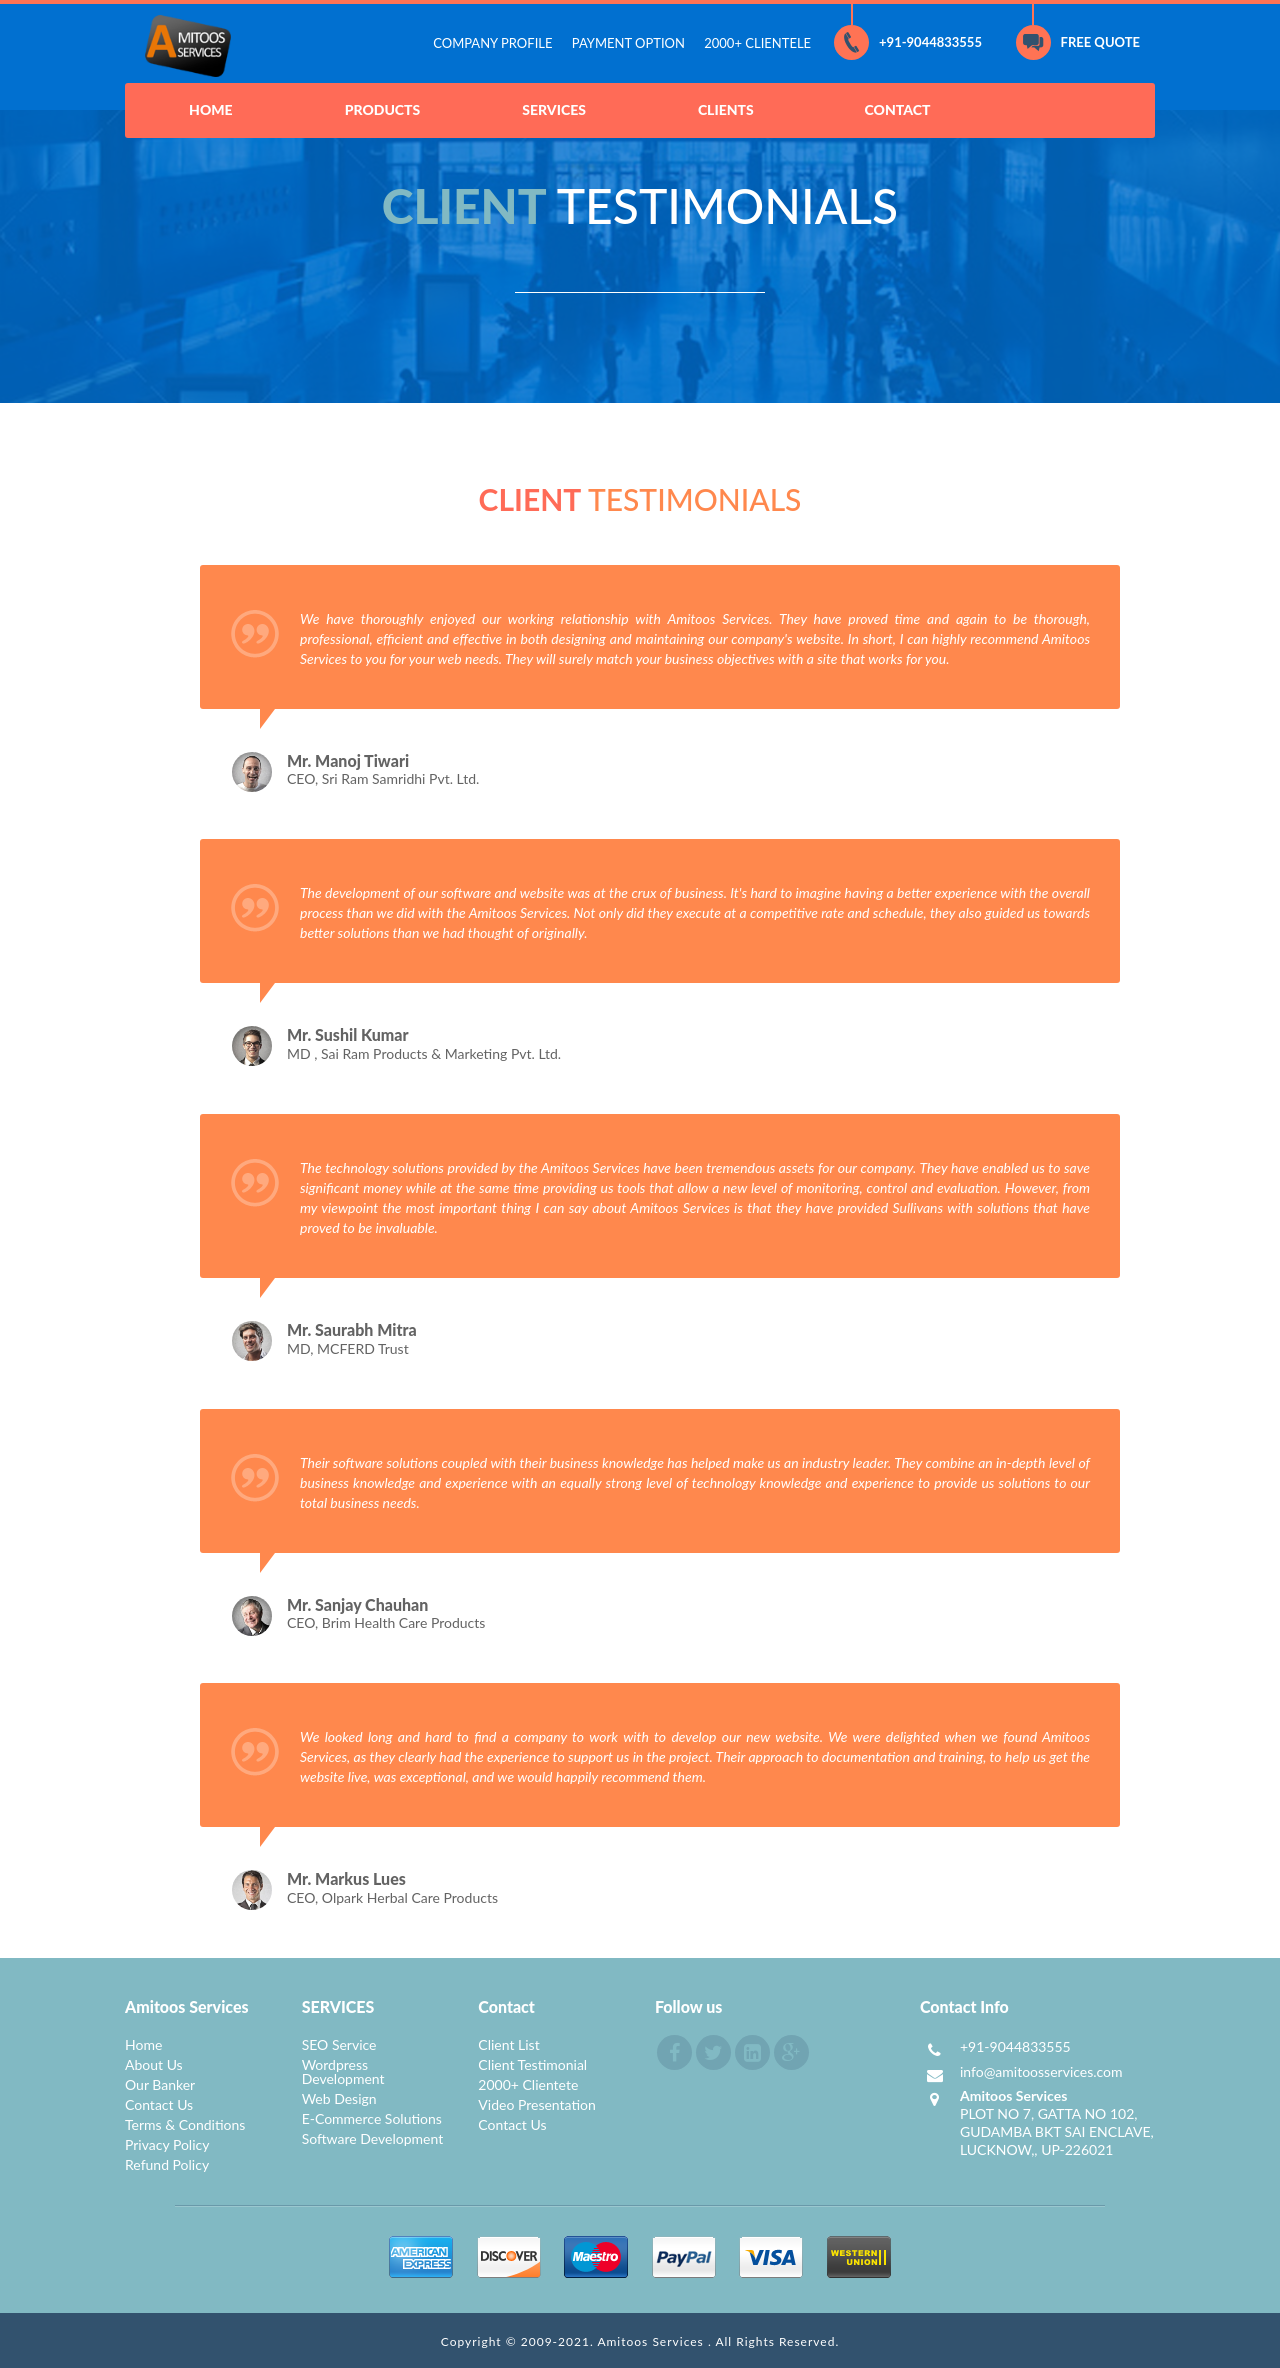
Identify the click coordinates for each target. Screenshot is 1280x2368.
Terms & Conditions (185, 2124)
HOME (211, 109)
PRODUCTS (383, 109)
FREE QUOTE (1078, 42)
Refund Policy (167, 2164)
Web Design (339, 2098)
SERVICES (554, 109)
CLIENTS (726, 109)
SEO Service (339, 2044)
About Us (154, 2064)
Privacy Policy (167, 2144)
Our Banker (160, 2084)
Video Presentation (537, 2104)
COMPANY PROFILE (492, 43)
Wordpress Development (343, 2071)
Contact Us (159, 2104)
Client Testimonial (532, 2064)
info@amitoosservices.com (1041, 2071)
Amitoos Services (652, 2341)
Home (143, 2044)
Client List (508, 2044)
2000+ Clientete (528, 2084)
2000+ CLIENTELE (757, 43)
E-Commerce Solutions (372, 2118)
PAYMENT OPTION (628, 43)
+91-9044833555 (908, 42)
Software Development (373, 2138)
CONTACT (898, 109)
